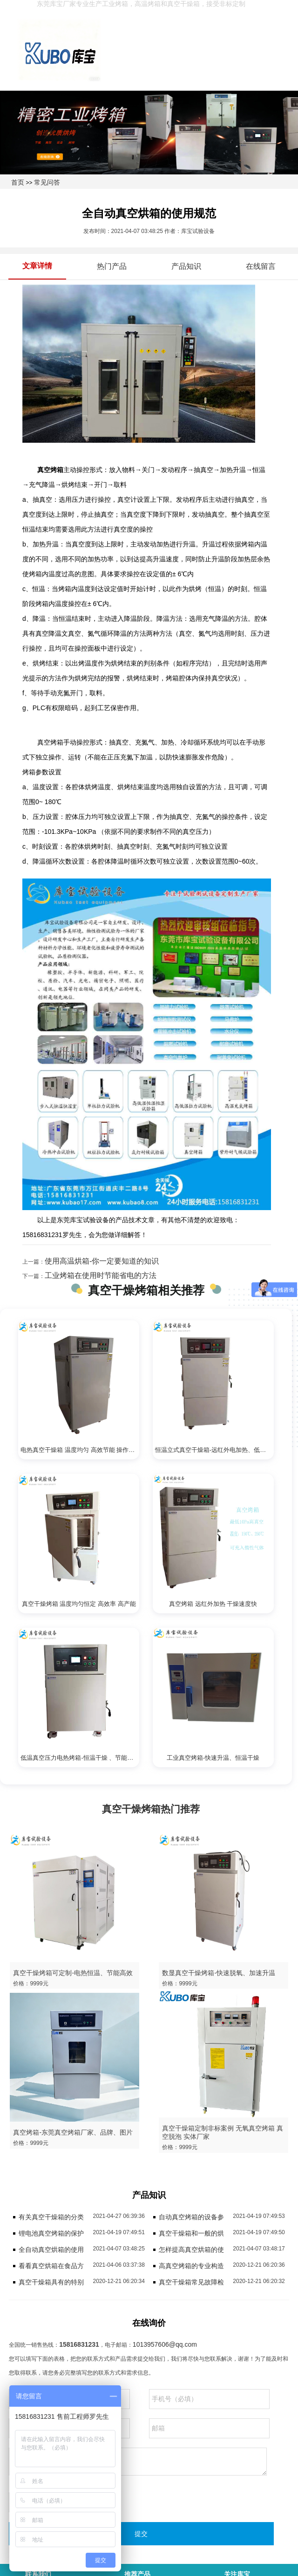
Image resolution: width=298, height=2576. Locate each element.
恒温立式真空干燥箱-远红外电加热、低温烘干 (214, 1449)
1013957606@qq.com (165, 2344)
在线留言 (261, 266)
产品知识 (186, 266)
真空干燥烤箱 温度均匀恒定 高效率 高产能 (79, 1603)
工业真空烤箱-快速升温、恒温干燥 (213, 1757)
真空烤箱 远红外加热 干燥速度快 (213, 1603)
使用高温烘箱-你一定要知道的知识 (102, 1261)
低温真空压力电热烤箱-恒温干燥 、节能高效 (79, 1757)
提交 (141, 2533)
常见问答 (47, 182)
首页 (17, 182)
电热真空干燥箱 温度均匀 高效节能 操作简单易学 (79, 1449)
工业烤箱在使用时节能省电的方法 (100, 1275)
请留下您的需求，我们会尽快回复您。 (137, 2462)
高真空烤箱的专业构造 (191, 2266)
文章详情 (37, 266)
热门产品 (112, 266)
